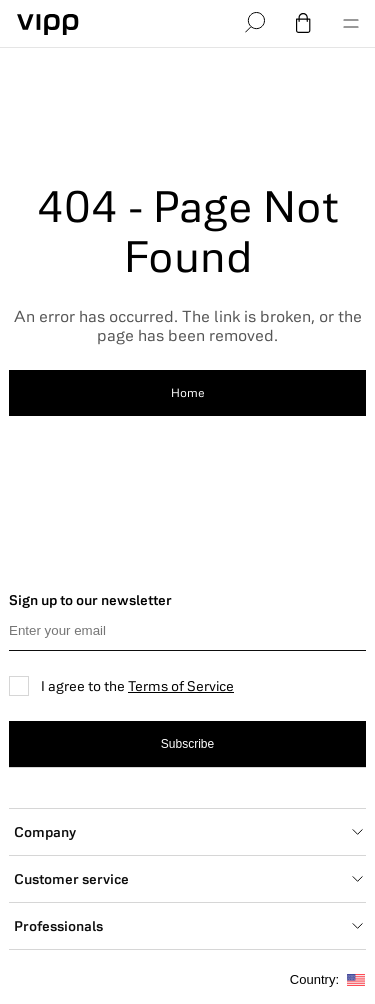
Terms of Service (181, 686)
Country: (327, 980)
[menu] (351, 24)
